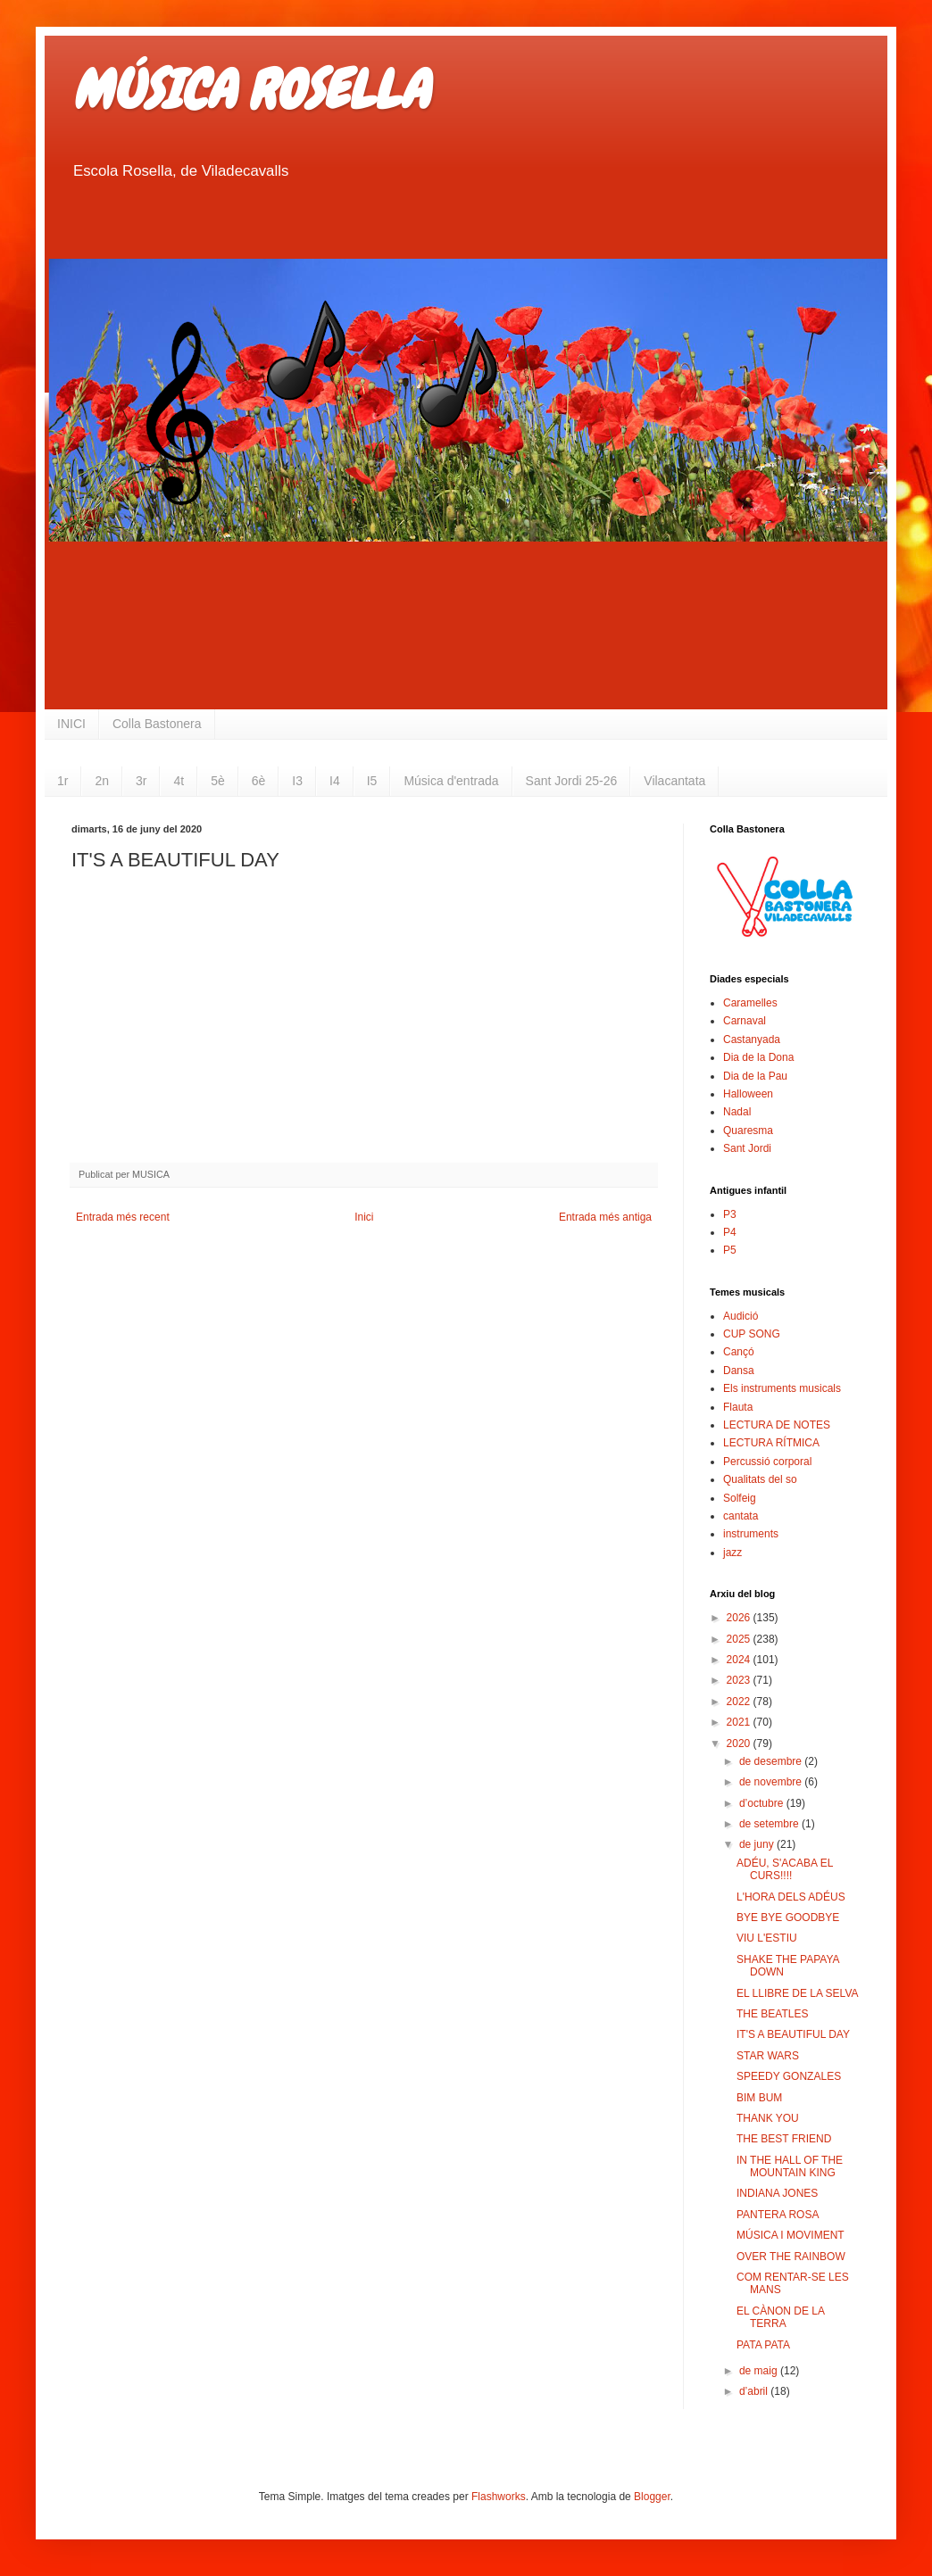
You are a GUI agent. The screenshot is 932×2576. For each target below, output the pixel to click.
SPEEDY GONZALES (788, 2076)
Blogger (652, 2496)
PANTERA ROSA (777, 2214)
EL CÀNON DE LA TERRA (780, 2317)
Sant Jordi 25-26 (572, 781)
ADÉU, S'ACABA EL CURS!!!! (784, 1869)
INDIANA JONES (777, 2193)
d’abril (754, 2391)
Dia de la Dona (758, 1057)
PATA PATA (763, 2345)
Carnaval (744, 1021)
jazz (732, 1552)
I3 (297, 781)
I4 (334, 781)
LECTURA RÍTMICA (771, 1443)
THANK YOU (767, 2118)
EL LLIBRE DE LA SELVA (797, 1993)
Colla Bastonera (157, 723)
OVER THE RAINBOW (790, 2256)
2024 (740, 1659)
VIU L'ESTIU (766, 1938)
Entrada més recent (123, 1217)
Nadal (737, 1112)
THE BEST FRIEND (783, 2139)
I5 (372, 781)
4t (178, 781)
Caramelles (750, 1003)
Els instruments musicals (782, 1388)
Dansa (738, 1370)
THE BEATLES (772, 2014)
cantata (740, 1516)
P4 (729, 1232)
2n (102, 781)
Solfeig (739, 1498)
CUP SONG (751, 1334)
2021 (740, 1722)
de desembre (771, 1761)
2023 (740, 1680)
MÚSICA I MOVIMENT (790, 2235)
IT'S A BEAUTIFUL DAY (793, 2034)
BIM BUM (759, 2097)
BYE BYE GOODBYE (787, 1917)
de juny (758, 1844)
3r (141, 781)
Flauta (738, 1407)
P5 (729, 1250)
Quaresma (748, 1130)
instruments (750, 1534)
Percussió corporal (767, 1461)
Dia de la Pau (755, 1076)
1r (62, 781)
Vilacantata (674, 781)
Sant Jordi (747, 1148)
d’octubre (762, 1803)
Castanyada (751, 1039)
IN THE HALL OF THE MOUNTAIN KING (789, 2166)
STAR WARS (767, 2056)
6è (259, 781)
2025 (740, 1639)
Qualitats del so (760, 1479)
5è (218, 781)
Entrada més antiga (605, 1217)
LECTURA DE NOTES (776, 1425)
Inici (363, 1217)
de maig (759, 2371)
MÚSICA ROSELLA (250, 89)
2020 (740, 1743)
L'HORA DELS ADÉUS (790, 1897)
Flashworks (498, 2496)
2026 (740, 1617)
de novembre (771, 1782)
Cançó (738, 1352)
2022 (740, 1701)
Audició (740, 1316)
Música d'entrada (451, 781)
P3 (729, 1214)
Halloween (748, 1094)
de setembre (770, 1824)
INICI (71, 723)
